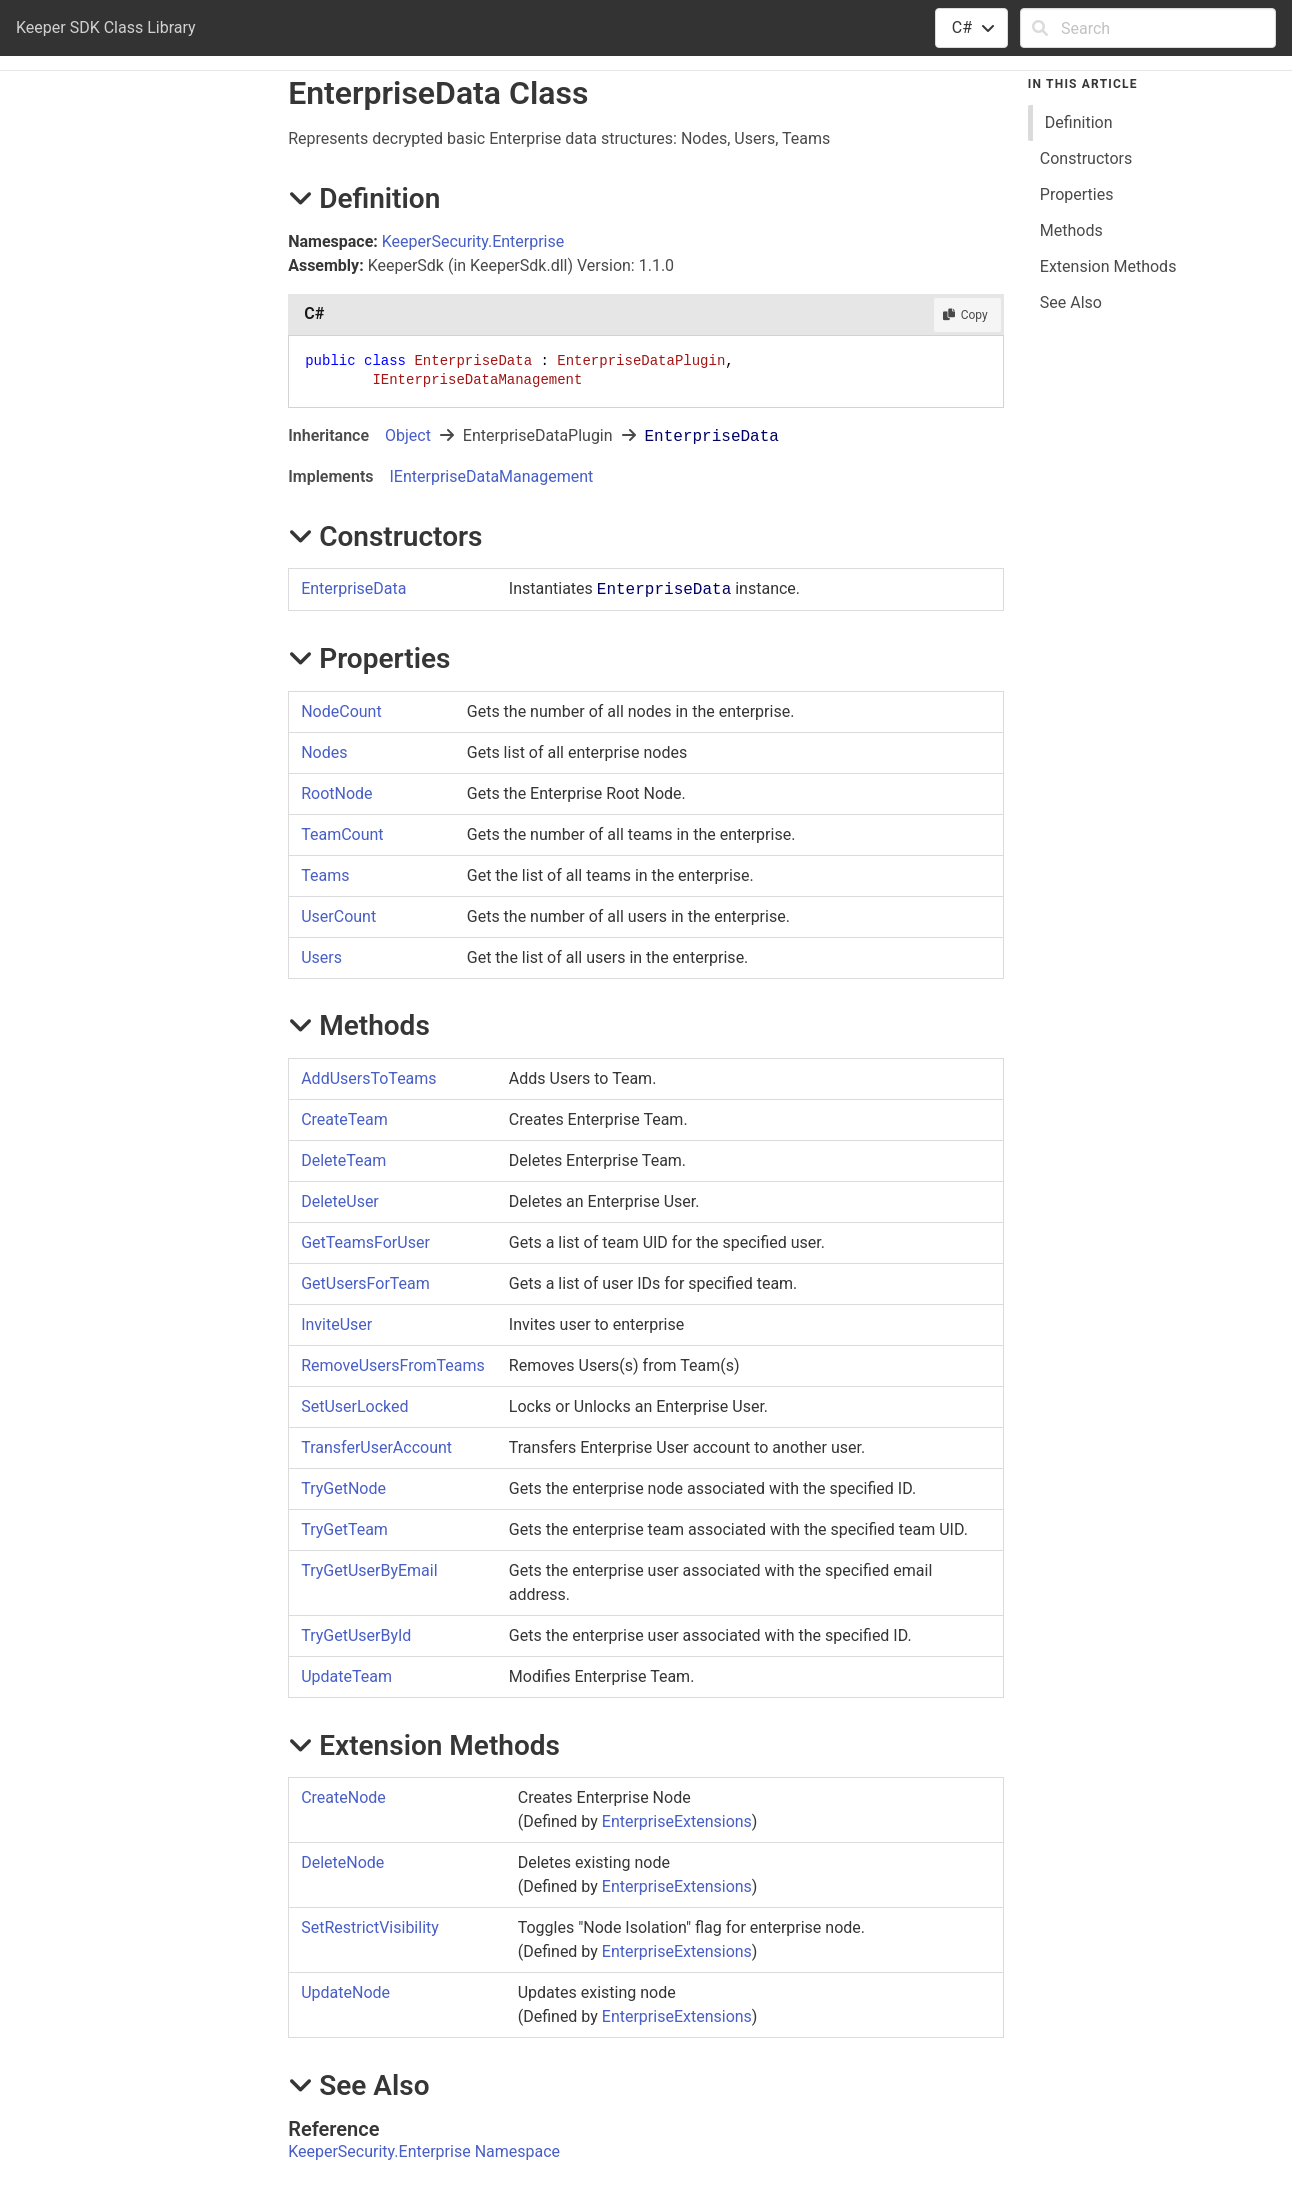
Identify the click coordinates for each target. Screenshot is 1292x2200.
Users (321, 957)
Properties (1077, 194)
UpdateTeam (346, 1676)
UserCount (338, 916)
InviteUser (336, 1324)
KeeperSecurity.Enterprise (473, 241)
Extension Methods (1108, 266)
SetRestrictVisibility (370, 1927)
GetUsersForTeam (365, 1283)
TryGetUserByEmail (369, 1570)
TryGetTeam (344, 1529)
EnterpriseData (353, 588)
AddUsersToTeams (368, 1078)
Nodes (324, 752)
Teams (325, 875)
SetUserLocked (354, 1406)
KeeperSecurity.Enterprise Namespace (424, 2151)
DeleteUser (340, 1201)
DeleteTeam (343, 1160)
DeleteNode (342, 1862)
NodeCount (341, 711)
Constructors (1086, 158)
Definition (1079, 122)
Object (408, 435)
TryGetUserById (356, 1635)
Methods (1071, 230)
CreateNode (343, 1797)
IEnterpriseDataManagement (491, 476)
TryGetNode (343, 1488)
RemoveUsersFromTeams (393, 1365)
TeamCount (342, 834)
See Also (1071, 302)
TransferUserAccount (376, 1447)
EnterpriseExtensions (677, 1821)
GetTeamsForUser (365, 1242)
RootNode (336, 793)
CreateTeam (344, 1119)
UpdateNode (345, 1992)
